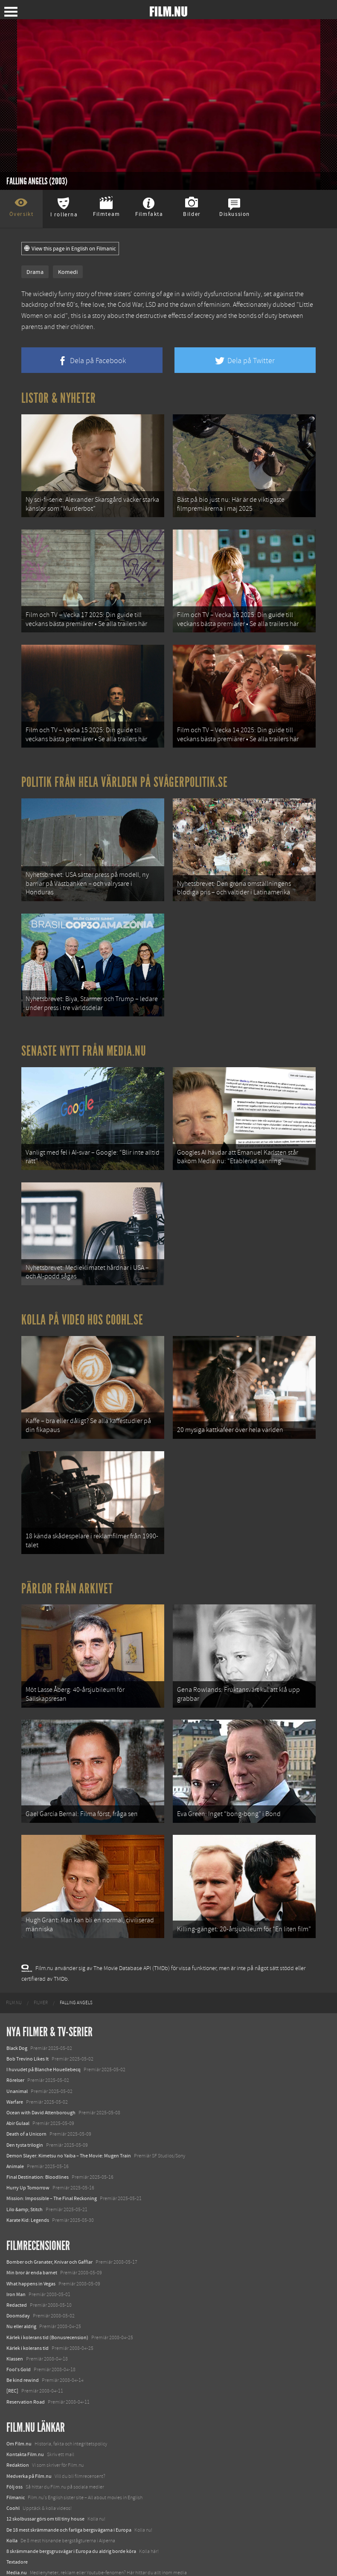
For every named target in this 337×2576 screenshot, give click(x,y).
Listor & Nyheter (58, 398)
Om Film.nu (19, 2421)
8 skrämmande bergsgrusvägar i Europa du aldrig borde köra (71, 2529)
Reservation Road (25, 2379)
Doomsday (18, 2293)
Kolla (11, 2518)
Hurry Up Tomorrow (27, 2165)
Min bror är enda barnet (31, 2250)
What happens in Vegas (30, 2261)
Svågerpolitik (20, 2561)
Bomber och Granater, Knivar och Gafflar (49, 2239)
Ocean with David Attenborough (41, 2090)
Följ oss (14, 2464)
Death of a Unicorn (26, 2111)
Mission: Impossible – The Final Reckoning (51, 2176)
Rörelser (15, 2058)
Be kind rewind (22, 2358)
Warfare (14, 2079)
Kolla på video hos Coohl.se (82, 1306)
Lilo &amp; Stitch (24, 2186)
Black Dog (16, 2026)
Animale (15, 2144)
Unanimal (17, 2068)
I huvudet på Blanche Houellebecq (43, 2047)
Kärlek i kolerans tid (27, 2325)
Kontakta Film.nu (25, 2432)
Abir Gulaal (17, 2101)
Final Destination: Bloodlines (37, 2154)
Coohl (13, 2486)
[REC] (12, 2368)
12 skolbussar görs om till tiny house (45, 2496)
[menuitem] (14, 1980)
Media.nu (16, 2550)
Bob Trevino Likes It (27, 2036)
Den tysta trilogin (24, 2122)
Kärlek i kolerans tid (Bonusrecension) (47, 2314)
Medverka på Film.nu (29, 2453)
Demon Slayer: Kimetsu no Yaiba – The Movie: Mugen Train (68, 2133)
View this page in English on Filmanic (70, 249)
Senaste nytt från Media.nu (83, 1041)
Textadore (17, 2539)
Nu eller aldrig (21, 2304)
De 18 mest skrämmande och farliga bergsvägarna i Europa (68, 2507)
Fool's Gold (18, 2347)
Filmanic (15, 2475)
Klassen (14, 2336)
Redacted (16, 2282)
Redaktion (17, 2442)
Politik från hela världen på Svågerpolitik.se (124, 776)
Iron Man (16, 2272)
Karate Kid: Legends (27, 2198)
